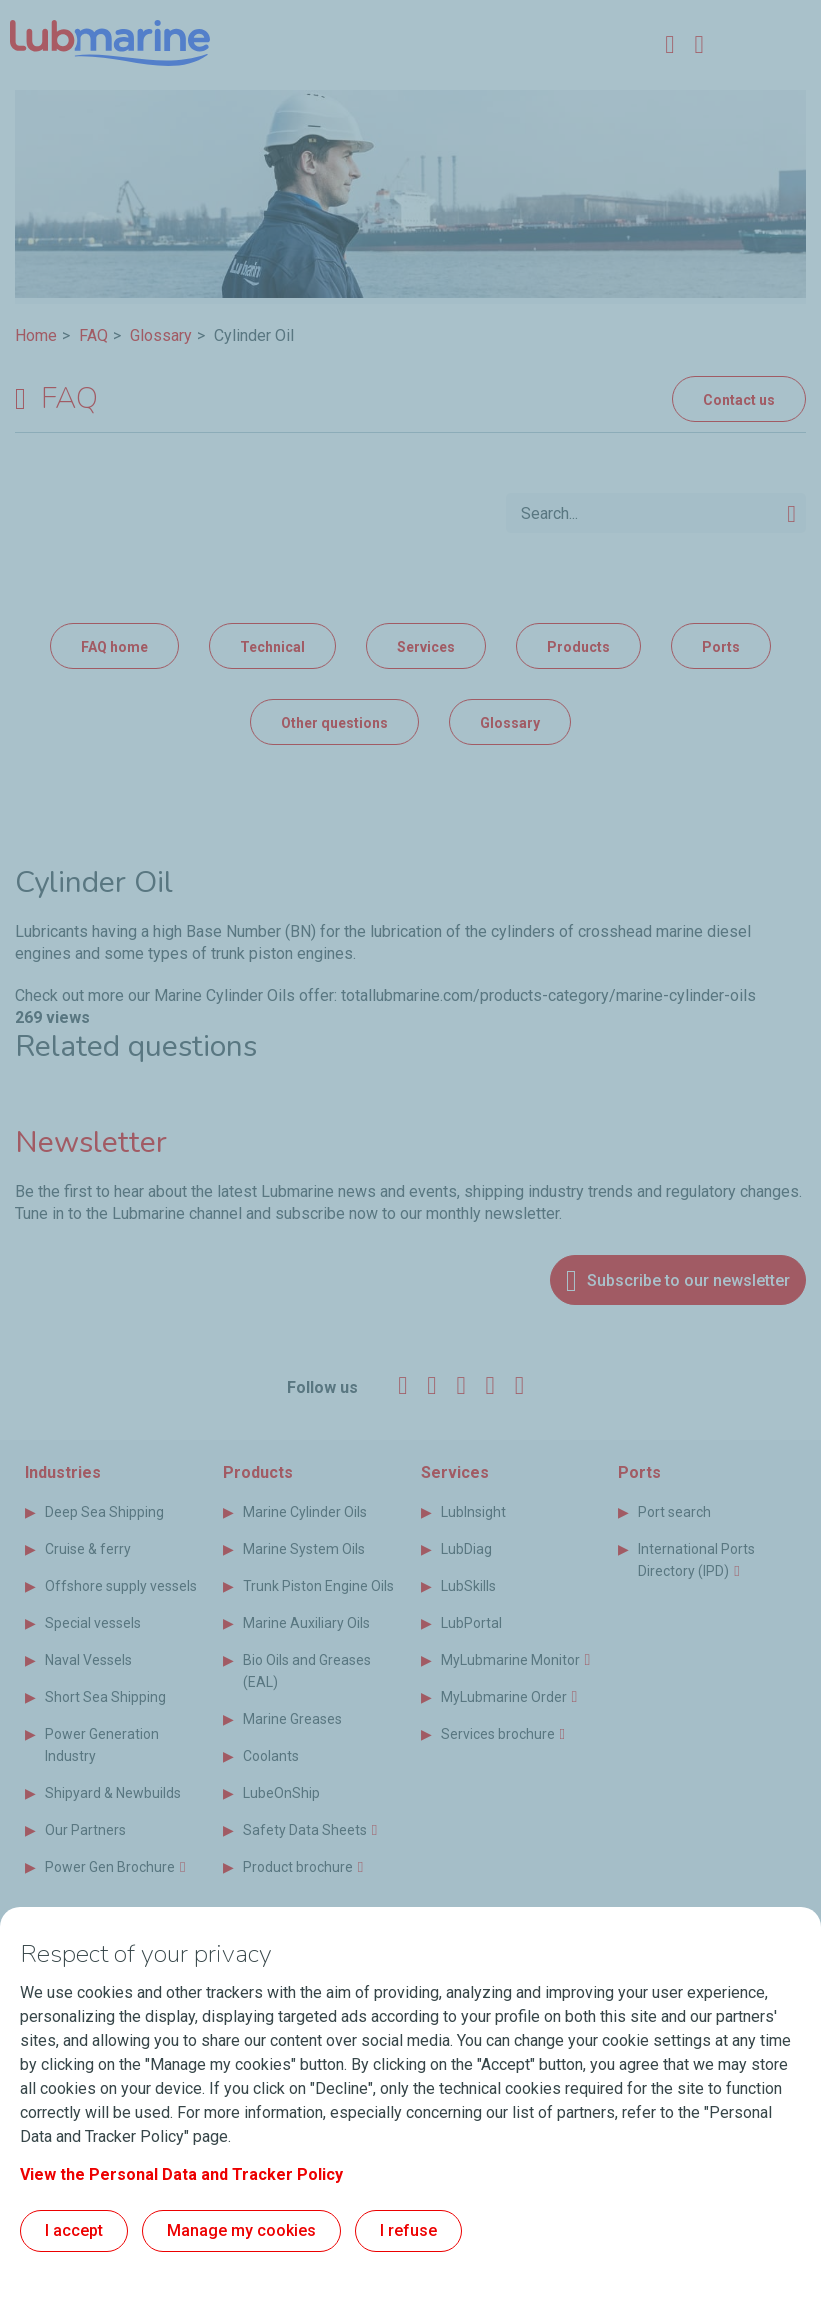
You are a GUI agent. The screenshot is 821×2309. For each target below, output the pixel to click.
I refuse (408, 2230)
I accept (74, 2230)
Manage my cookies (241, 2230)
